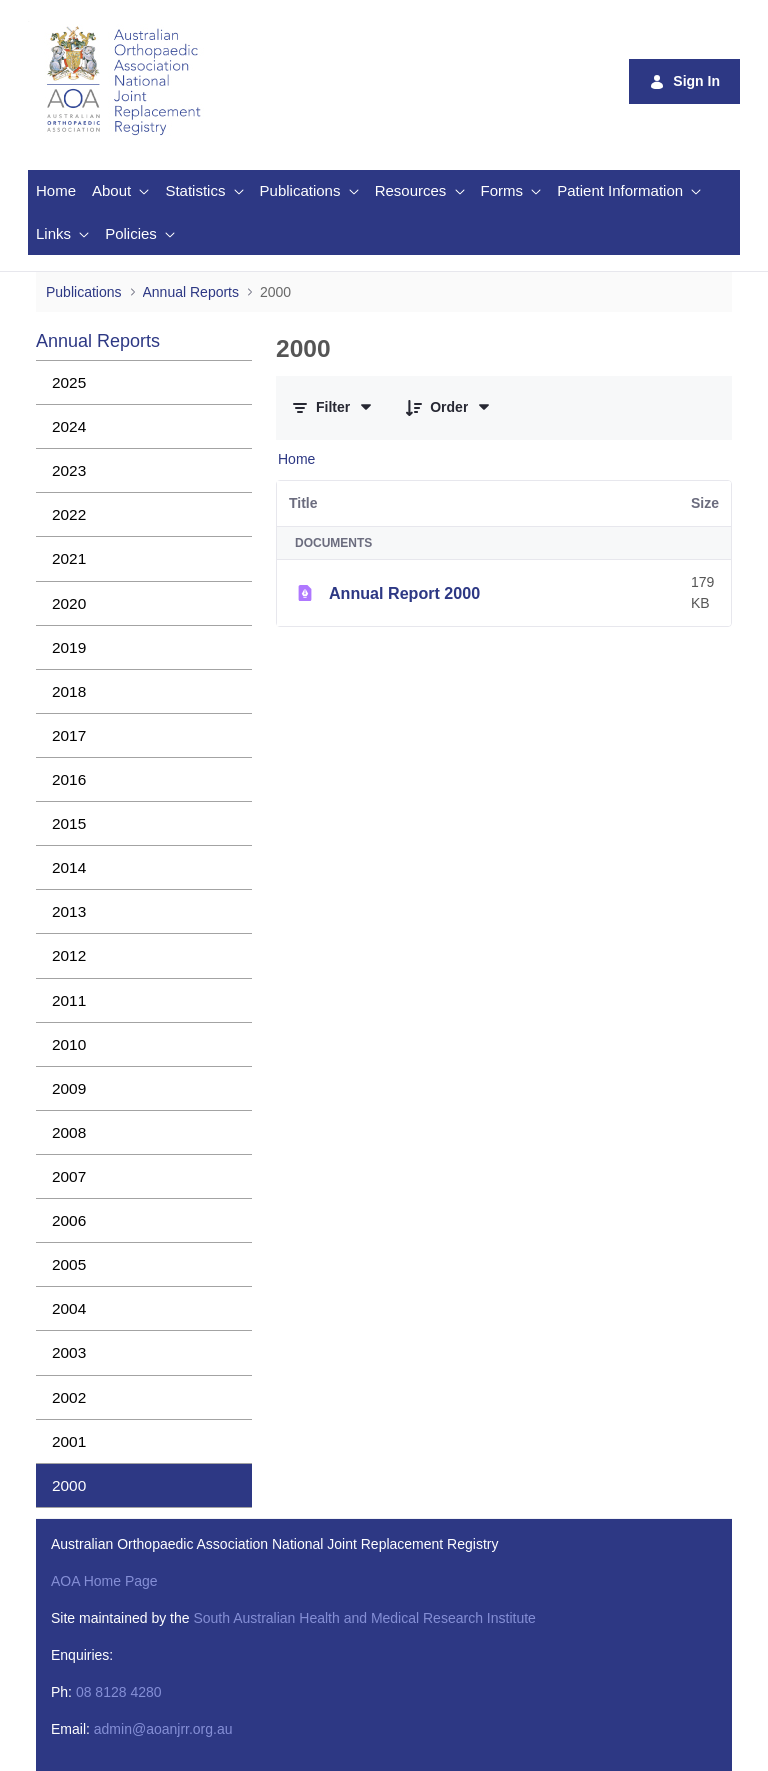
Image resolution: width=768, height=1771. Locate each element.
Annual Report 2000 (404, 593)
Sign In (684, 81)
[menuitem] (56, 191)
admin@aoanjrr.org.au (163, 1729)
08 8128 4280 (119, 1692)
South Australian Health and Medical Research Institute (364, 1618)
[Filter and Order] (333, 407)
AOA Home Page (104, 1581)
